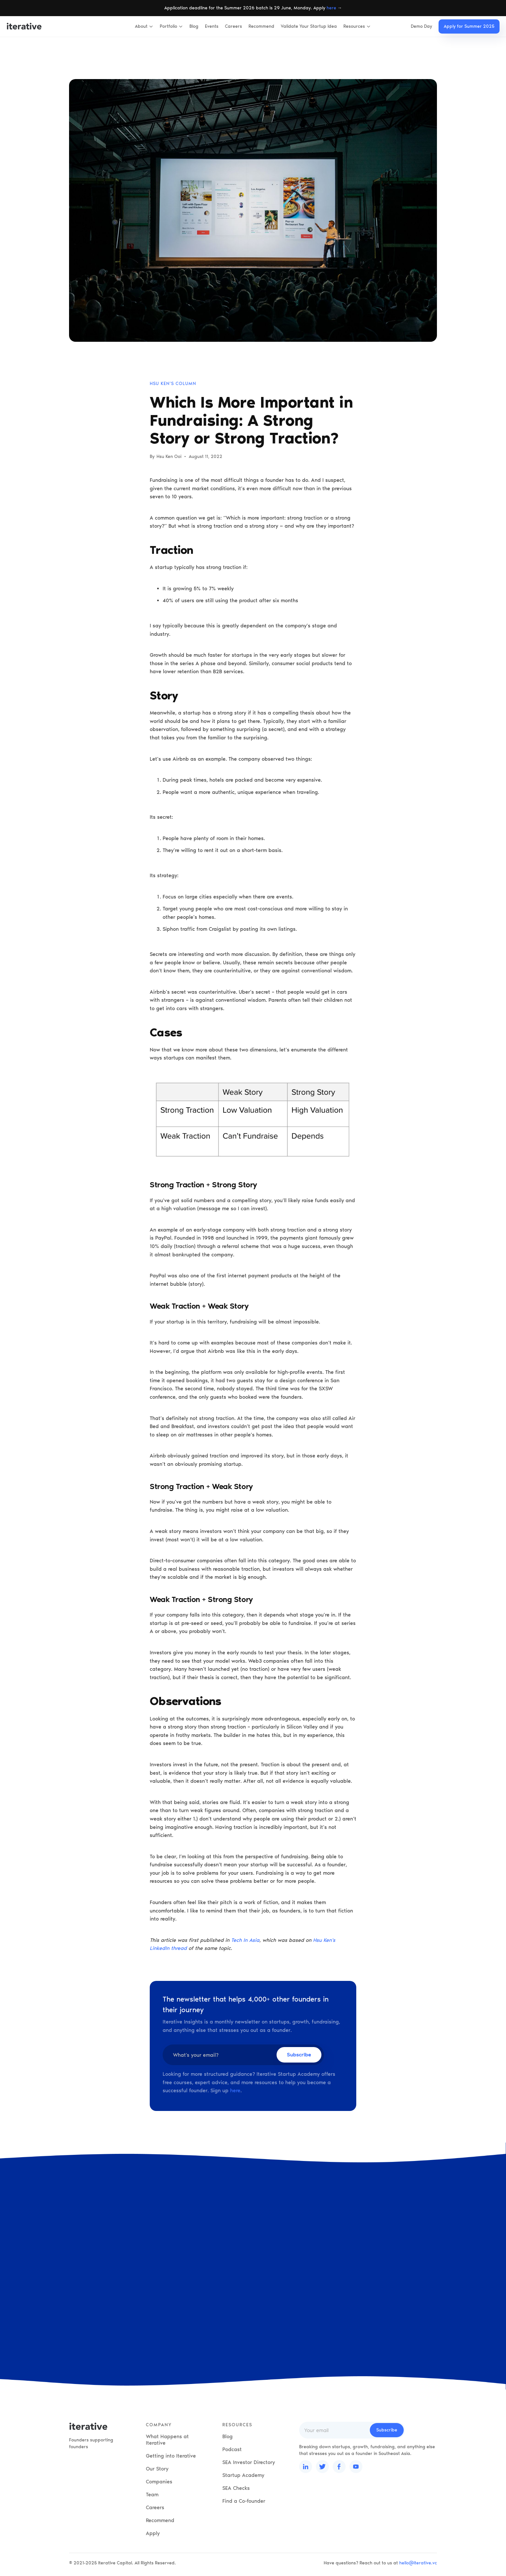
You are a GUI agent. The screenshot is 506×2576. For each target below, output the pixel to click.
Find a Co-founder (243, 2501)
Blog (193, 26)
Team (152, 2494)
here (331, 8)
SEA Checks (236, 2488)
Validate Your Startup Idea (309, 26)
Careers (233, 26)
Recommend (261, 26)
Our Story (157, 2469)
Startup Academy (243, 2475)
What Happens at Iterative (167, 2439)
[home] (24, 26)
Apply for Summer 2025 (469, 26)
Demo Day (421, 26)
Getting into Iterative (171, 2456)
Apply (153, 2533)
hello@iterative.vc (418, 2563)
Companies (159, 2482)
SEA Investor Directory (248, 2462)
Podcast (232, 2449)
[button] (144, 26)
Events (211, 26)
